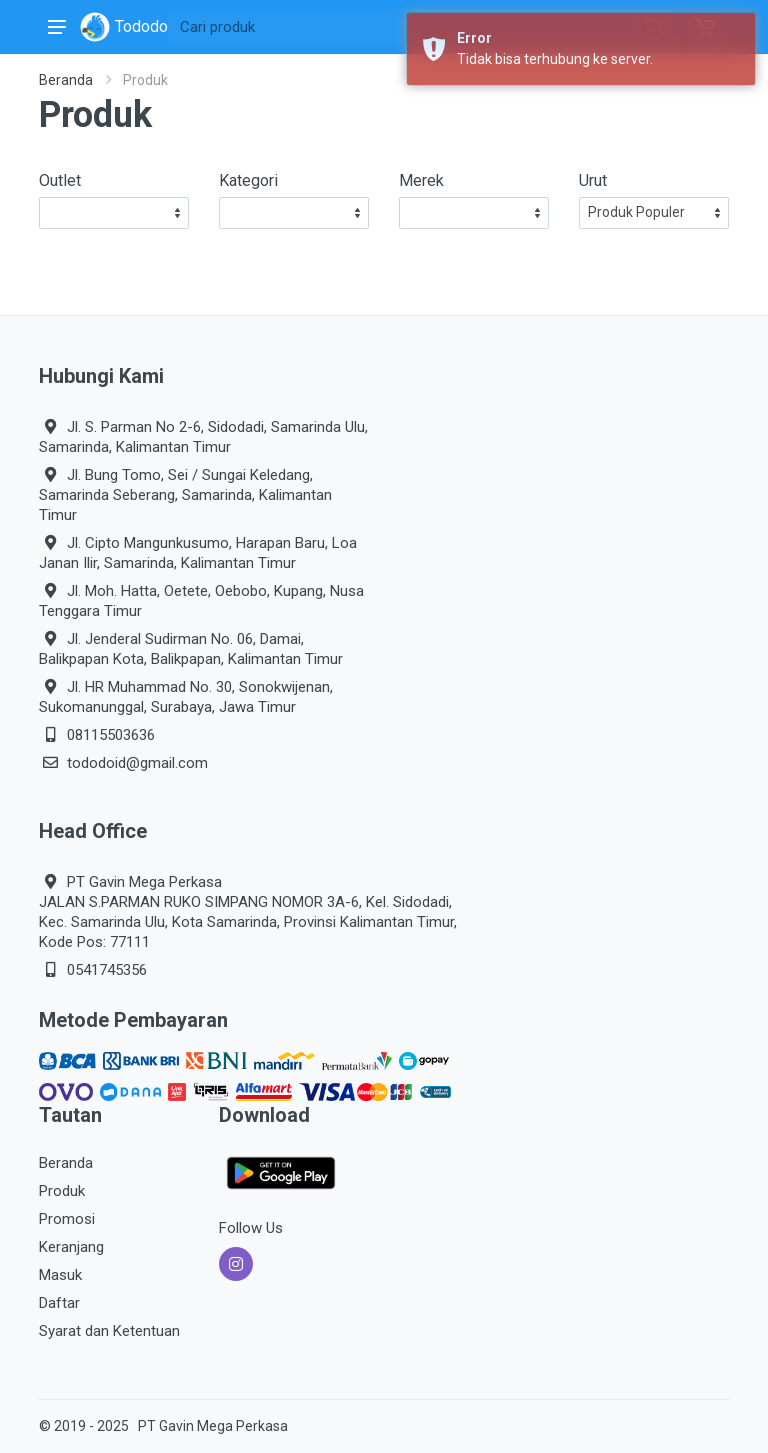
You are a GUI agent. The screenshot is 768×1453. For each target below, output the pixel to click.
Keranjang (71, 1247)
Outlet (60, 180)
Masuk (60, 1275)
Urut (593, 180)
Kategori (248, 180)
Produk (62, 1191)
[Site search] (402, 27)
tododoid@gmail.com (137, 763)
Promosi (67, 1219)
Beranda (66, 80)
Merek (421, 180)
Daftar (59, 1303)
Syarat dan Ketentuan (109, 1331)
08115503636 (111, 735)
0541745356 (107, 970)
